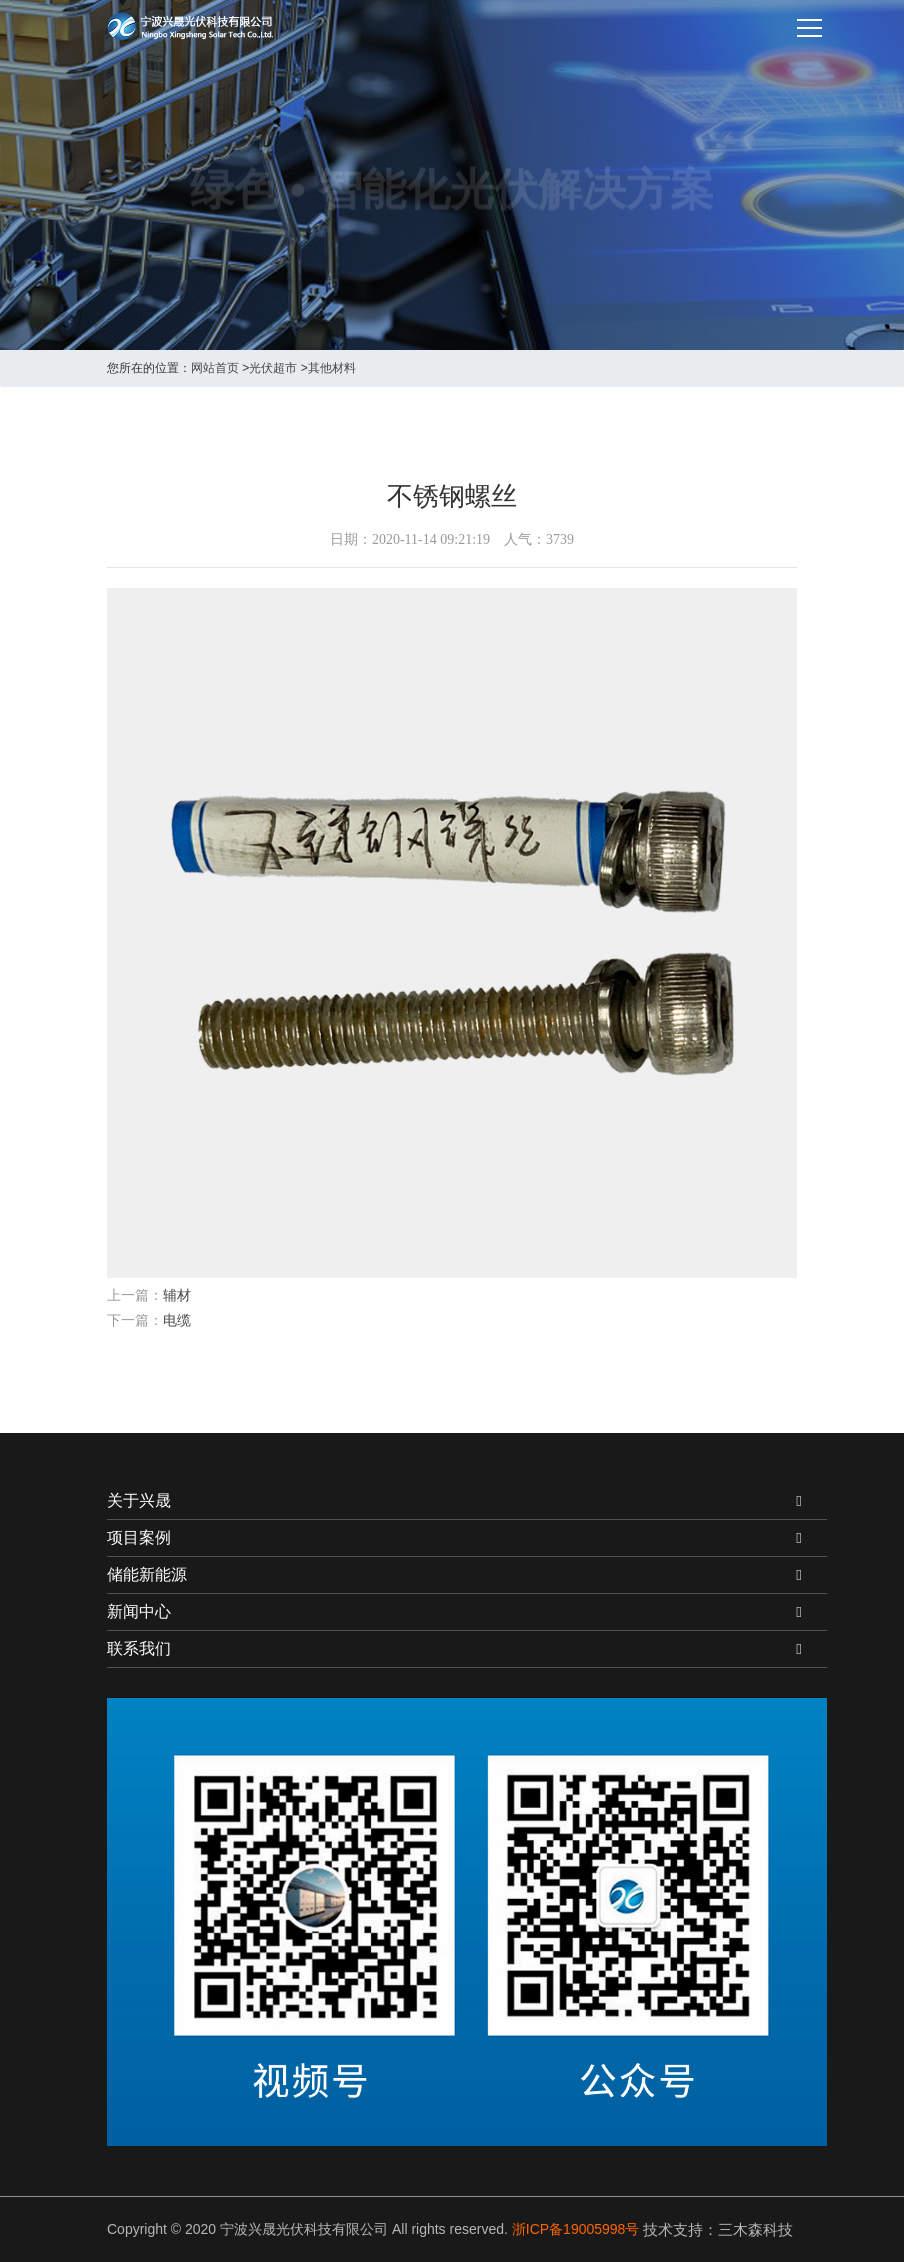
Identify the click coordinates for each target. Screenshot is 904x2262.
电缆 (177, 1320)
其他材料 (332, 368)
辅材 (177, 1295)
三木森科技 (755, 2229)
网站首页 (215, 368)
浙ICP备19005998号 (576, 2229)
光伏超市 (273, 368)
